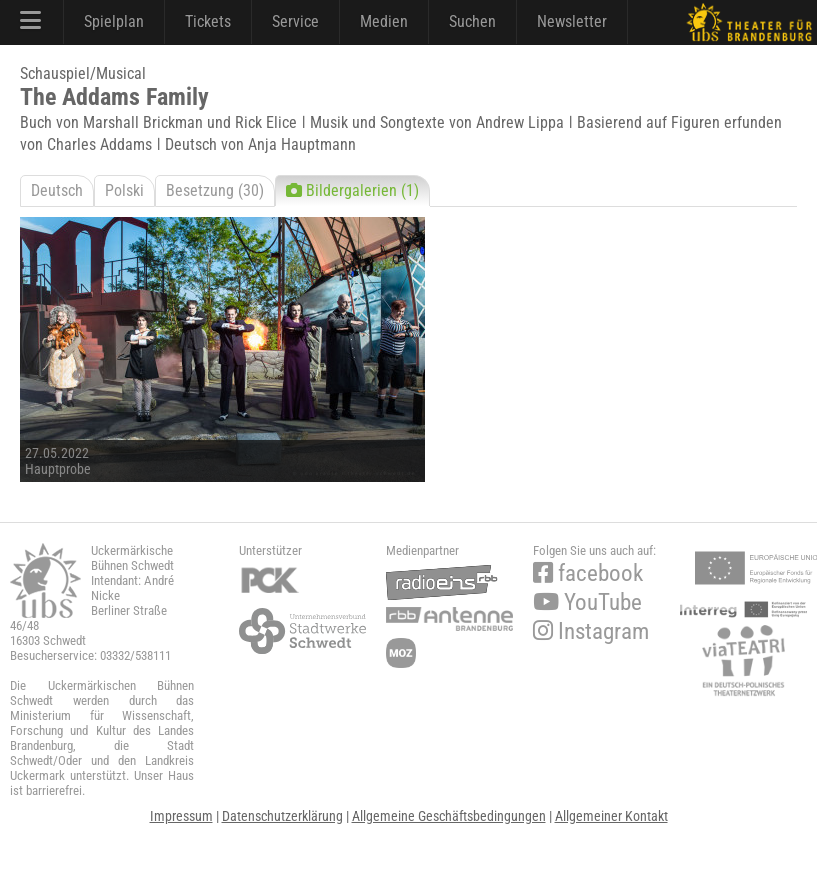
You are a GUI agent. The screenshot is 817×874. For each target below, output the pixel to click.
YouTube (587, 602)
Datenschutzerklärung (282, 816)
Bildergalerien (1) (352, 190)
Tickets (208, 21)
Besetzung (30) (215, 190)
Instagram (591, 631)
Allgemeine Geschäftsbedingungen (449, 816)
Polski (124, 190)
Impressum (181, 816)
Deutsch (57, 190)
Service (295, 21)
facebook (588, 573)
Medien (384, 21)
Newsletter (572, 21)
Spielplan (114, 21)
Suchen (472, 21)
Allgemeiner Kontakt (611, 816)
